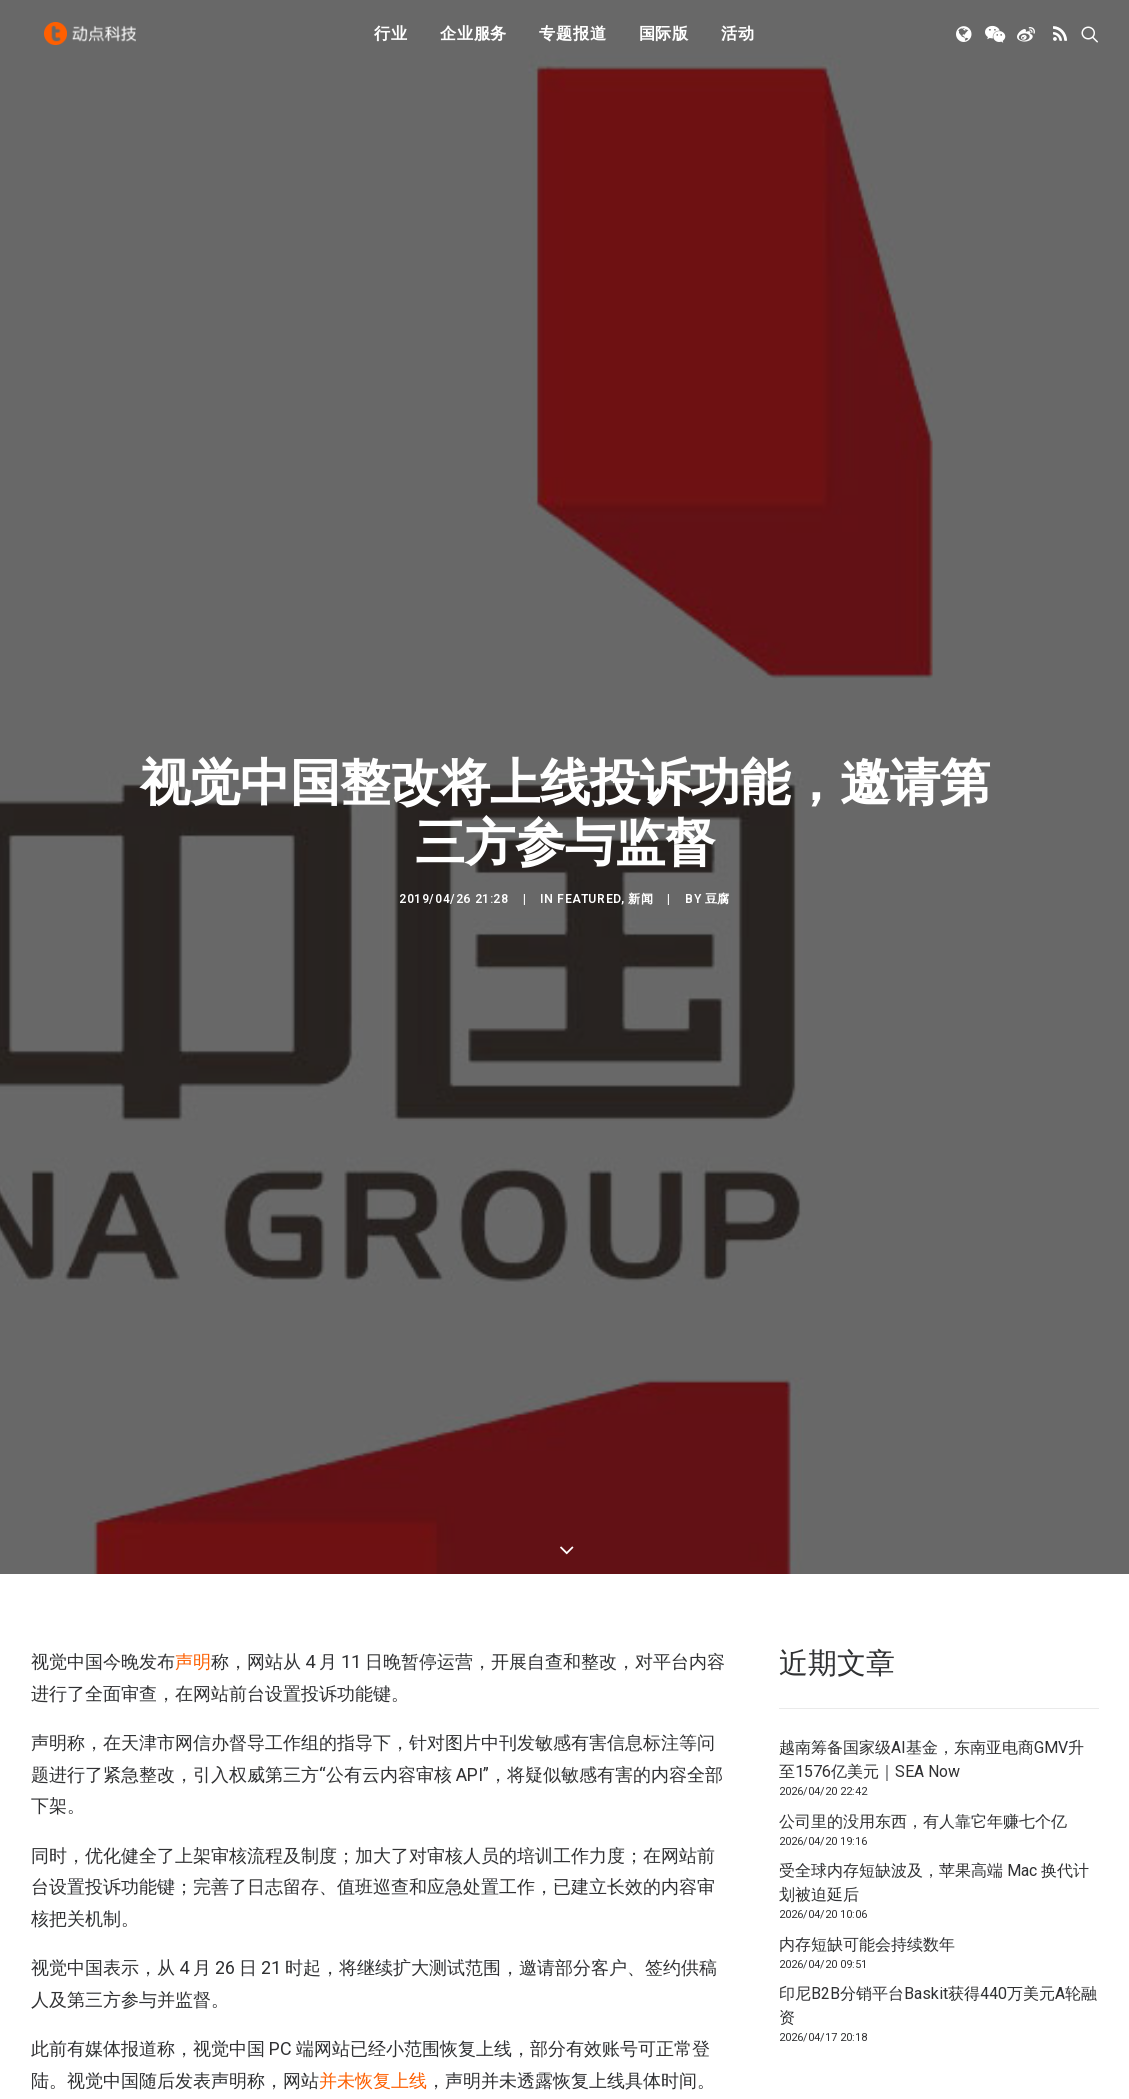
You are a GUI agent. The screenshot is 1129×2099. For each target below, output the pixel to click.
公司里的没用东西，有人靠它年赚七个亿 (923, 1689)
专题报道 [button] (572, 42)
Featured (589, 833)
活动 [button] (738, 42)
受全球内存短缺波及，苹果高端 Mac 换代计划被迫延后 (934, 1751)
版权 (51, 2049)
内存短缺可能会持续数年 (867, 1812)
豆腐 (717, 833)
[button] (965, 43)
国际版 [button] (664, 42)
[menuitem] (391, 43)
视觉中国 (111, 2049)
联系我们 (1051, 2068)
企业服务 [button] (473, 42)
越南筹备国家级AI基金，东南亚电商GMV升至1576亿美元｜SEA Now (931, 1628)
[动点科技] (95, 43)
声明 (193, 1530)
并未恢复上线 (373, 1949)
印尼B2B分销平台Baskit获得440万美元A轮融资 (938, 1874)
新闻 (640, 833)
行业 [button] (391, 42)
